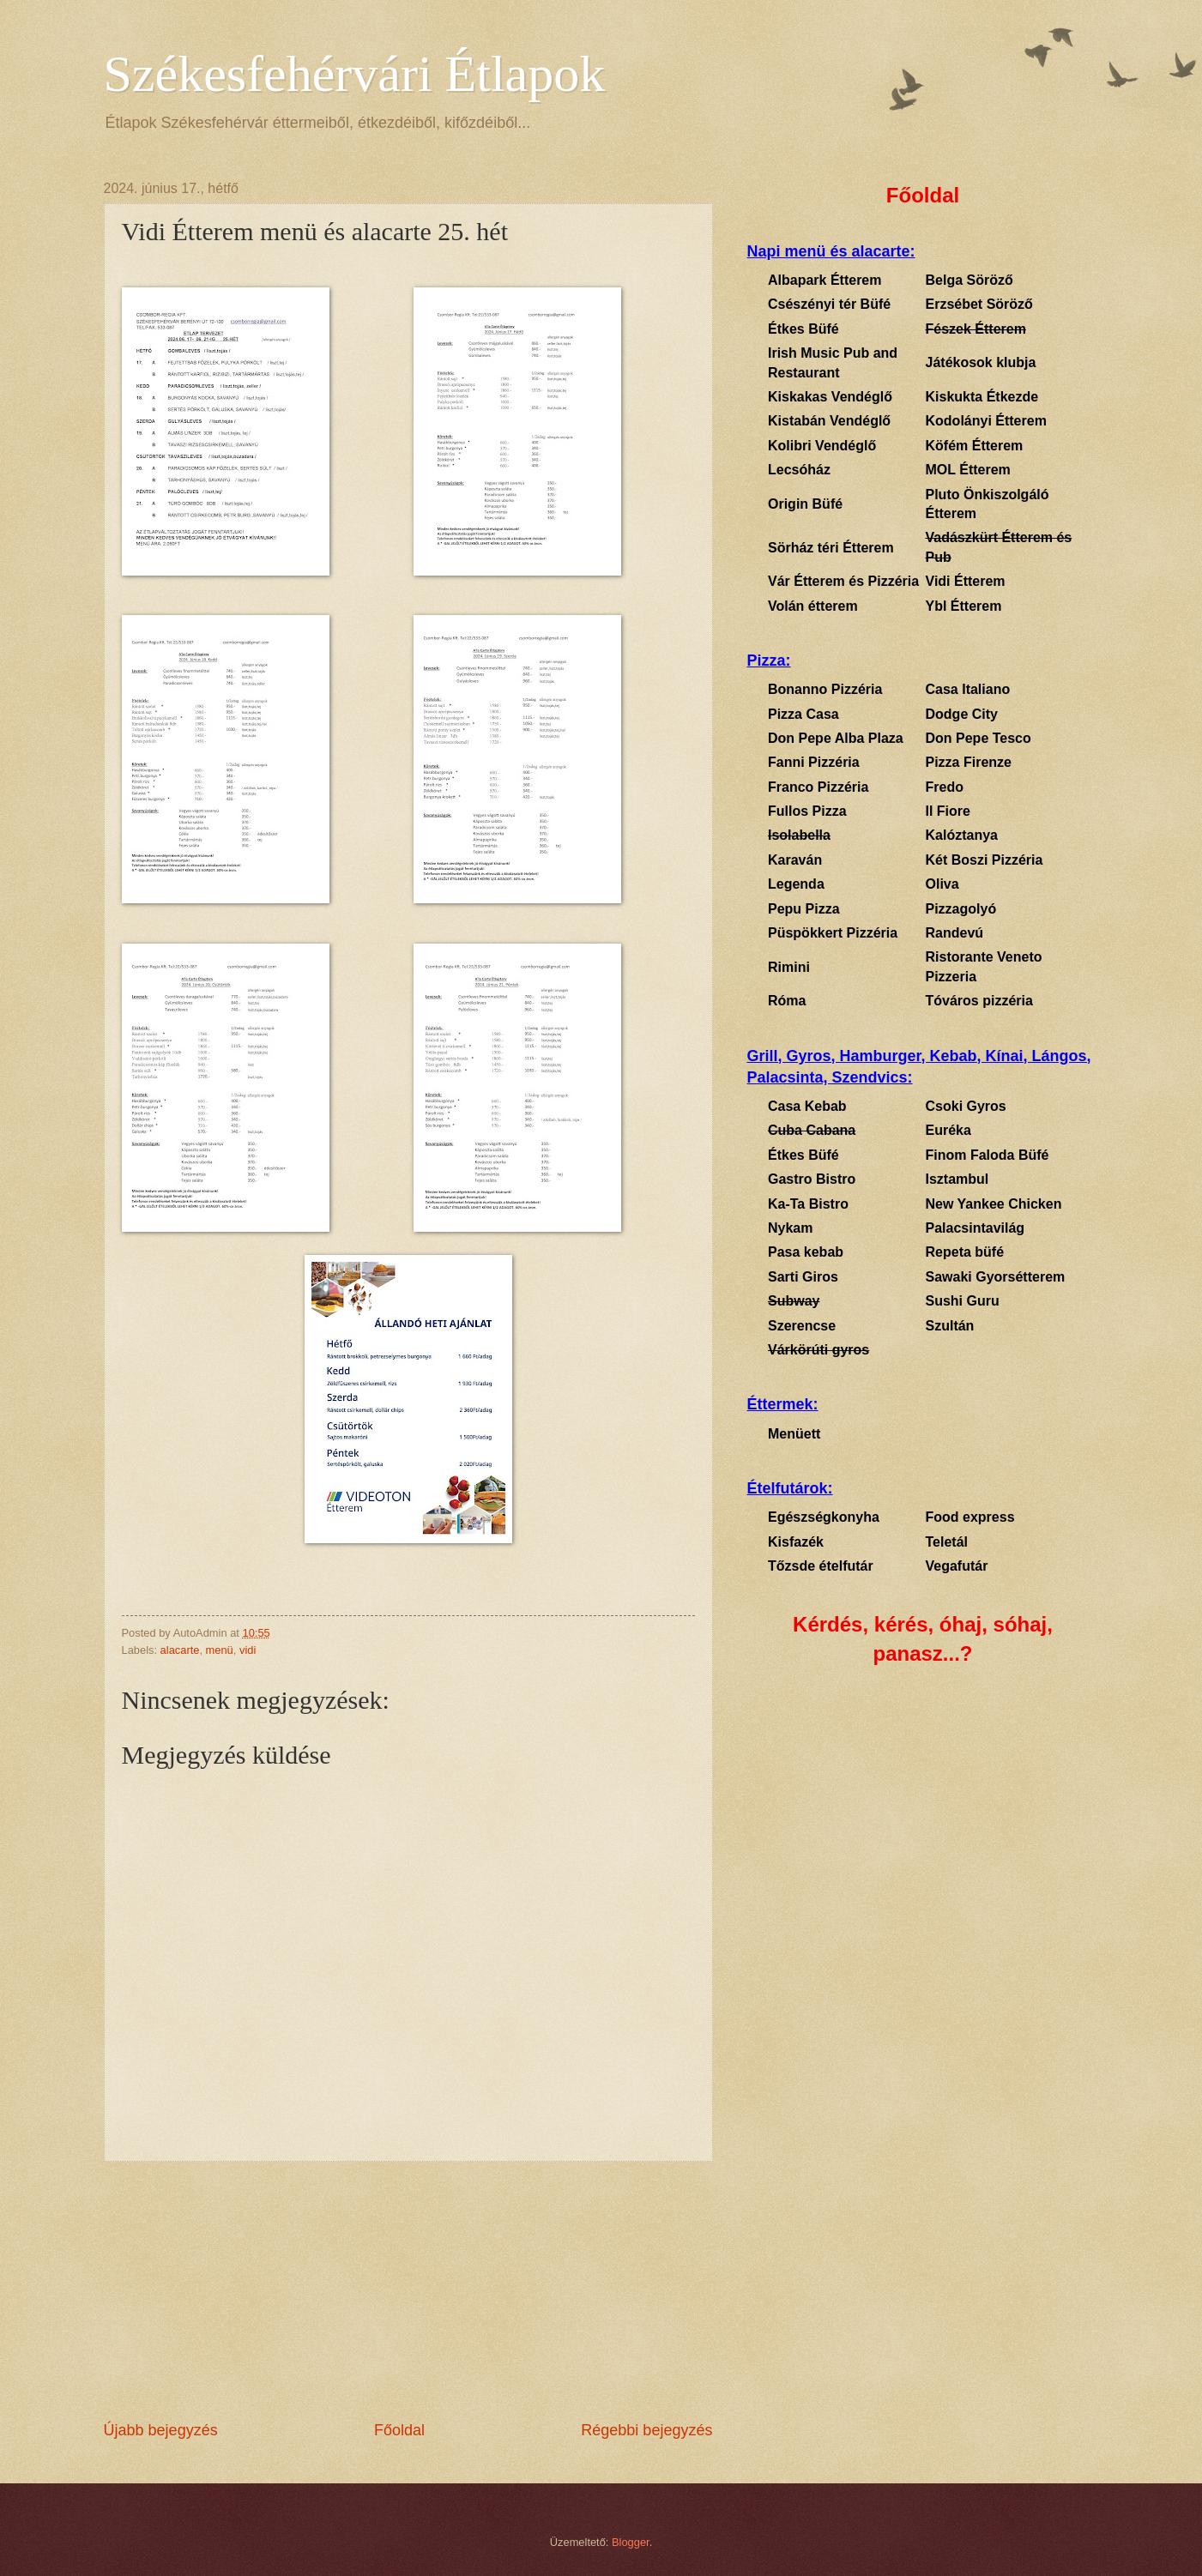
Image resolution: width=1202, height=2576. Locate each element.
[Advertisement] (408, 2291)
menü (219, 1650)
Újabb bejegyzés (161, 2430)
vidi (247, 1650)
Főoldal (399, 2430)
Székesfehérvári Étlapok (355, 73)
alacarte (180, 1650)
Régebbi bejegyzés (646, 2430)
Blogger (630, 2542)
